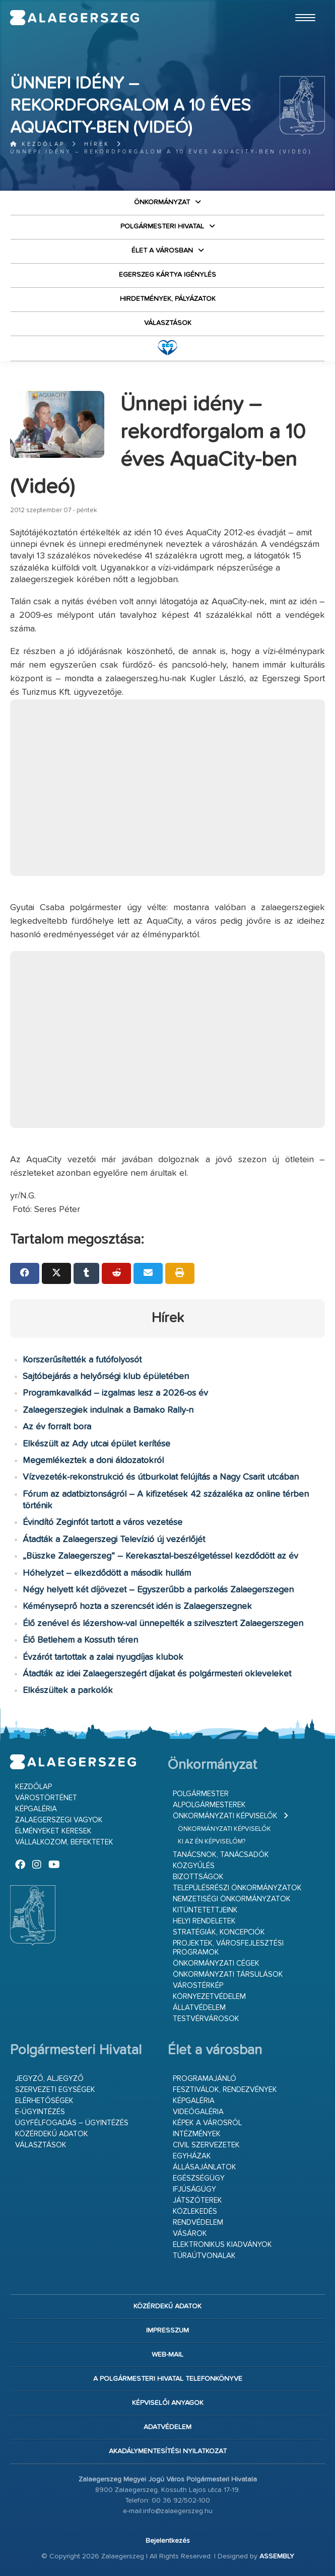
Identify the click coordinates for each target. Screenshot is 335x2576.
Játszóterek (197, 2200)
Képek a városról (207, 2123)
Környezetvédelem (209, 1996)
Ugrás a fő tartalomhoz (300, 4)
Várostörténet (46, 1798)
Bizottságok (198, 1877)
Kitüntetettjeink (205, 1910)
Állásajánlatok (204, 2167)
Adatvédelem (167, 2427)
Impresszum (167, 2330)
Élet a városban (162, 250)
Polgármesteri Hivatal (162, 226)
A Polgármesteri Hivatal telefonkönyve (167, 2378)
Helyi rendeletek (204, 1921)
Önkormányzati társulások (228, 1974)
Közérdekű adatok (51, 2134)
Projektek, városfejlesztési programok (228, 1948)
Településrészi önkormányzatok (237, 1888)
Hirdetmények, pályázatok (168, 298)
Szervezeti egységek (55, 2090)
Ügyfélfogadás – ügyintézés (71, 2123)
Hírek (97, 144)
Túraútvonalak (204, 2256)
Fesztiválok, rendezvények (225, 2090)
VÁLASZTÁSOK (167, 323)
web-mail (167, 2354)
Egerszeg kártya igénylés (167, 274)
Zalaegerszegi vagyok (59, 1820)
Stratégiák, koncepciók (219, 1932)
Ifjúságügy (194, 2189)
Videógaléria (198, 2112)
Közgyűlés (194, 1866)
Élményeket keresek (53, 1831)
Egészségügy (199, 2178)
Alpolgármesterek (209, 1805)
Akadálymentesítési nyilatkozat (168, 2451)
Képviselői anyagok (168, 2402)
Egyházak (192, 2156)
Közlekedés (195, 2211)
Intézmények (197, 2134)
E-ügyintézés (40, 2112)
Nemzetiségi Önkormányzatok (232, 1899)
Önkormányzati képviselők (225, 1816)
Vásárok (190, 2233)
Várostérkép (198, 1985)
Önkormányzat (162, 202)
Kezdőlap (37, 144)
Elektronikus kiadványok (222, 2244)
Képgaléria (36, 1809)
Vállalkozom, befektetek (64, 1842)
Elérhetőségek (44, 2101)
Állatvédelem (199, 2007)
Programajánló (204, 2078)
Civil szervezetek (206, 2145)
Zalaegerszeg (74, 17)
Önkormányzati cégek (216, 1963)
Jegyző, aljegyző (49, 2078)
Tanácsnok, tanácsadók (221, 1855)
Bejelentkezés (168, 2540)
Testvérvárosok (206, 2019)
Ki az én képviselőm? (211, 1841)
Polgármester (201, 1794)
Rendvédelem (198, 2222)
